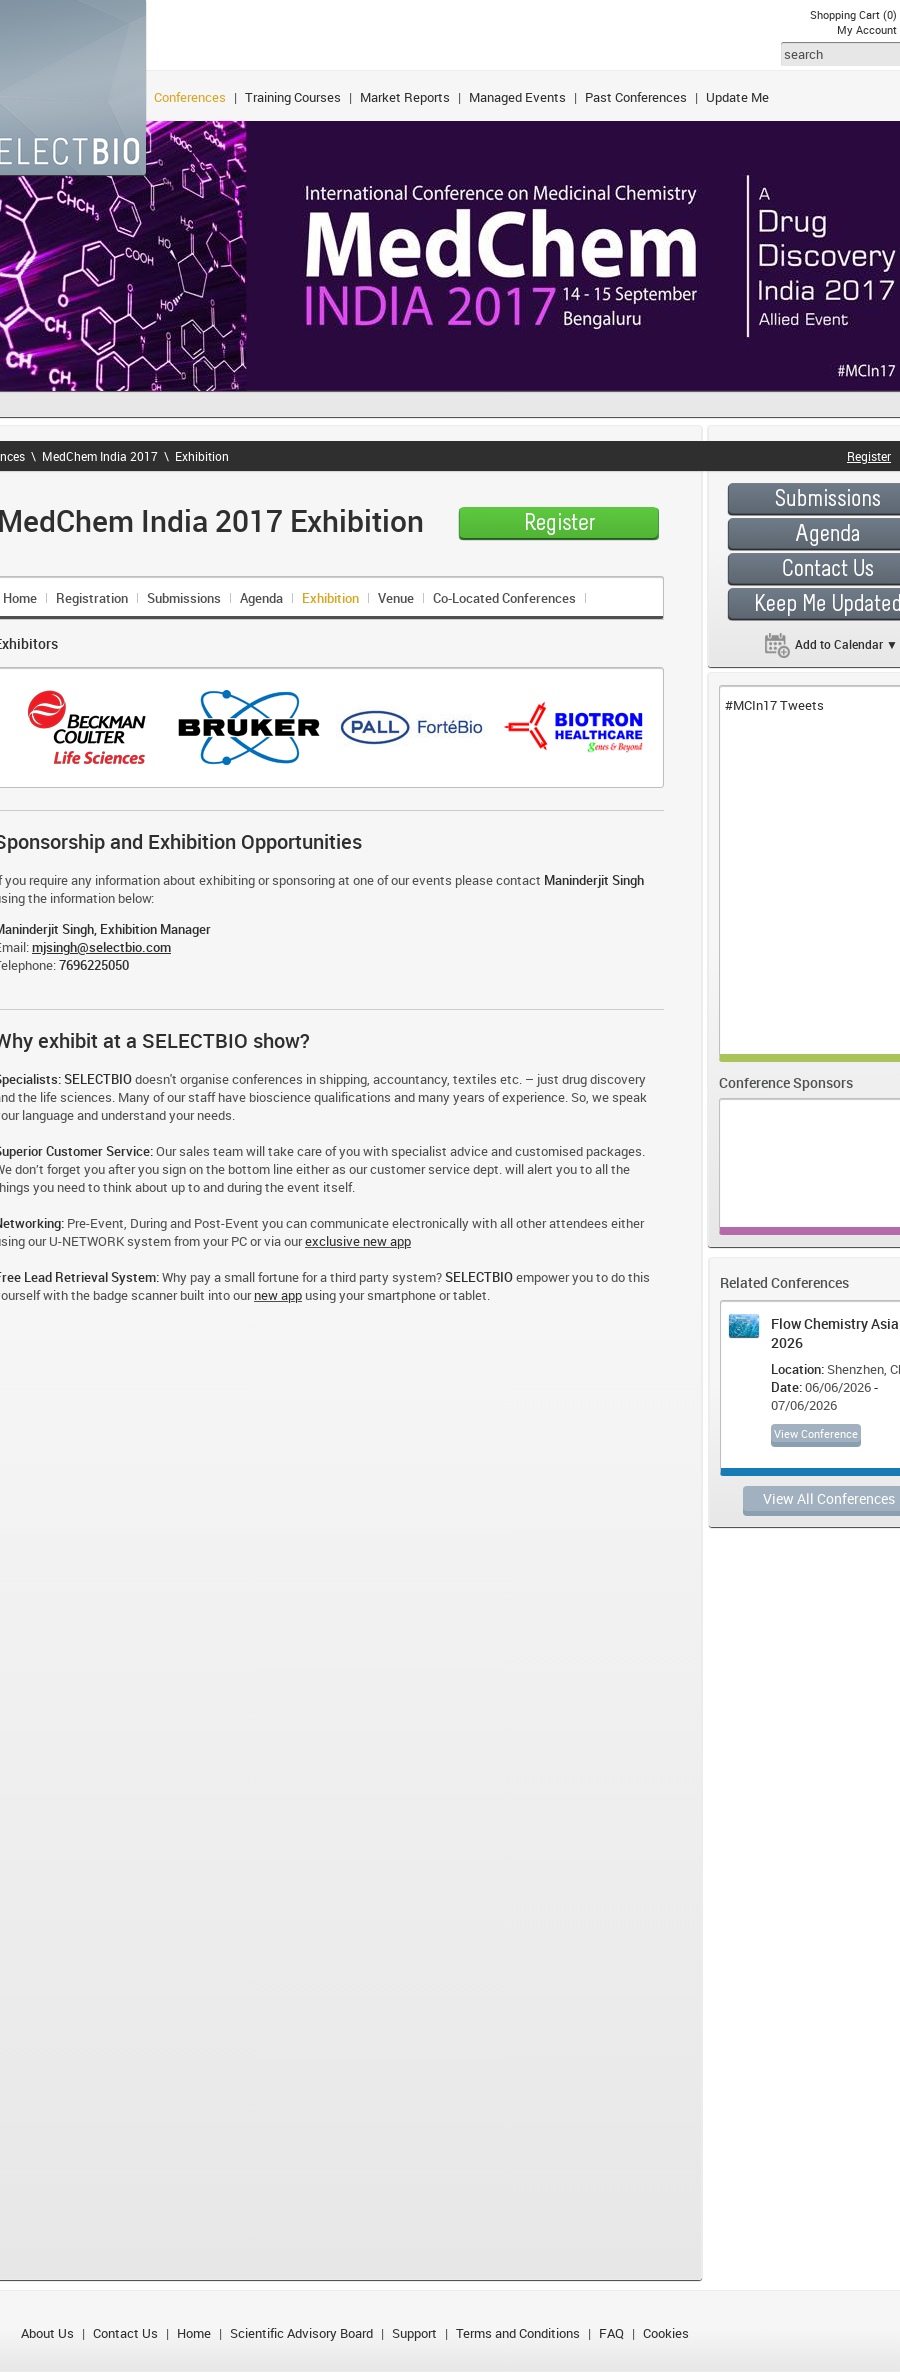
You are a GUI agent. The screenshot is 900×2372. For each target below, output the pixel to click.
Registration (92, 598)
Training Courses (293, 97)
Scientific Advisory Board (301, 2333)
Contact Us (125, 2333)
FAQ (611, 2333)
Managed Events (517, 97)
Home (194, 2333)
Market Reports (405, 97)
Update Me (737, 97)
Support (414, 2333)
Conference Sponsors (786, 1082)
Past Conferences (636, 97)
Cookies (666, 2333)
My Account (867, 29)
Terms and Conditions (518, 2333)
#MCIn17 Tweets (774, 705)
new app (278, 1295)
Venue (396, 598)
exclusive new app (358, 1241)
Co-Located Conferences (504, 598)
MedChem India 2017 (100, 456)
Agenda (261, 598)
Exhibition (202, 456)
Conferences (190, 97)
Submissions (184, 598)
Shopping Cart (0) (853, 14)
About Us (47, 2333)
